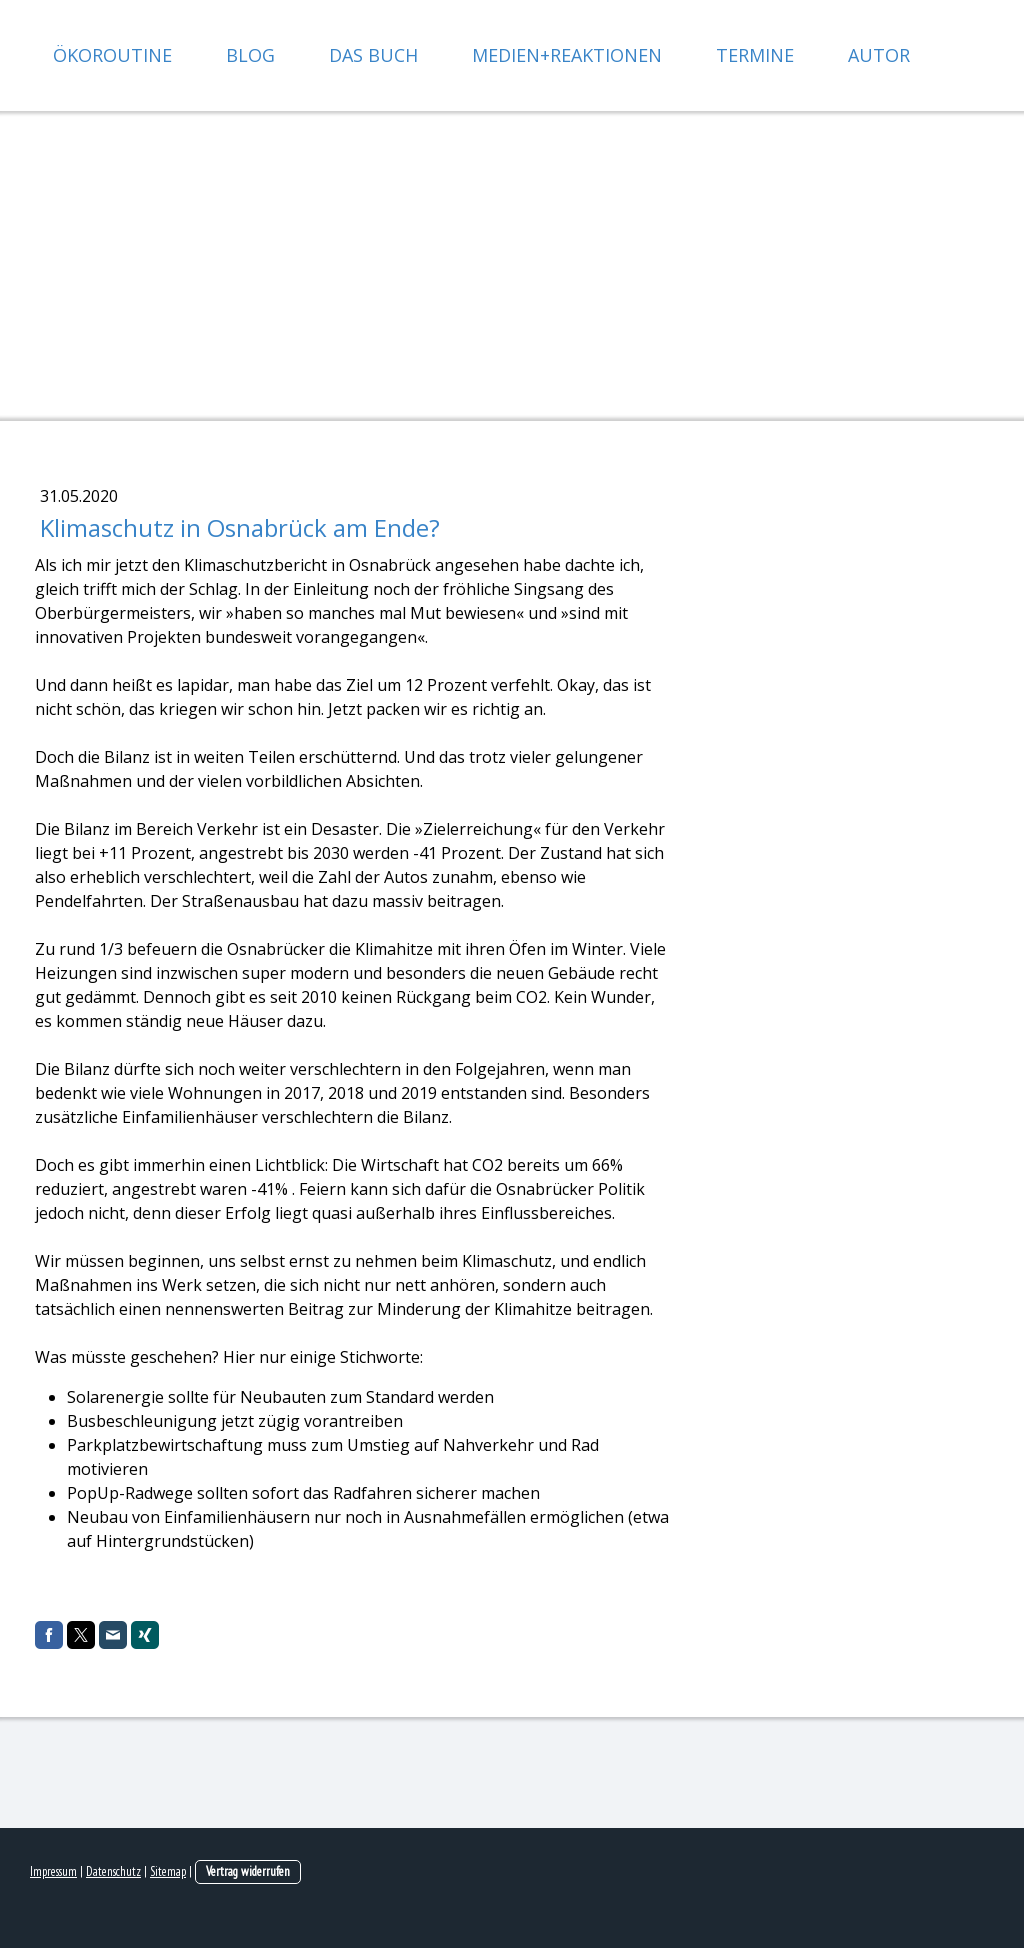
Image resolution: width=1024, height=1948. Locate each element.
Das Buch (373, 55)
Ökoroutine (112, 55)
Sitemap (168, 1871)
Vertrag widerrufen (248, 1871)
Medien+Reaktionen (567, 55)
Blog (250, 55)
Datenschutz (113, 1871)
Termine (755, 55)
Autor (879, 55)
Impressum (53, 1871)
